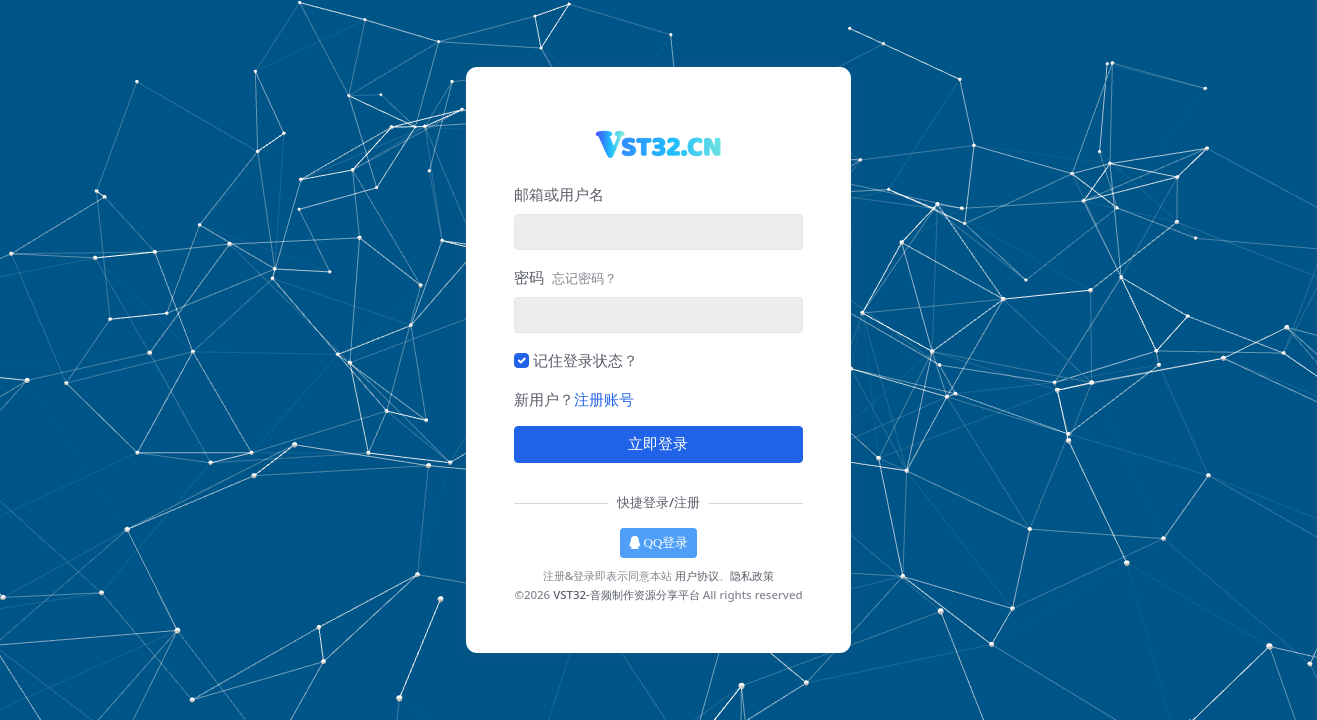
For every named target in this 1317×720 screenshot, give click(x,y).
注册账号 (604, 399)
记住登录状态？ (585, 360)
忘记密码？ (584, 278)
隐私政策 (752, 575)
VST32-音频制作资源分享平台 (626, 594)
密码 (565, 277)
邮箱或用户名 (559, 194)
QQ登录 (659, 542)
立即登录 (658, 444)
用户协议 (697, 575)
